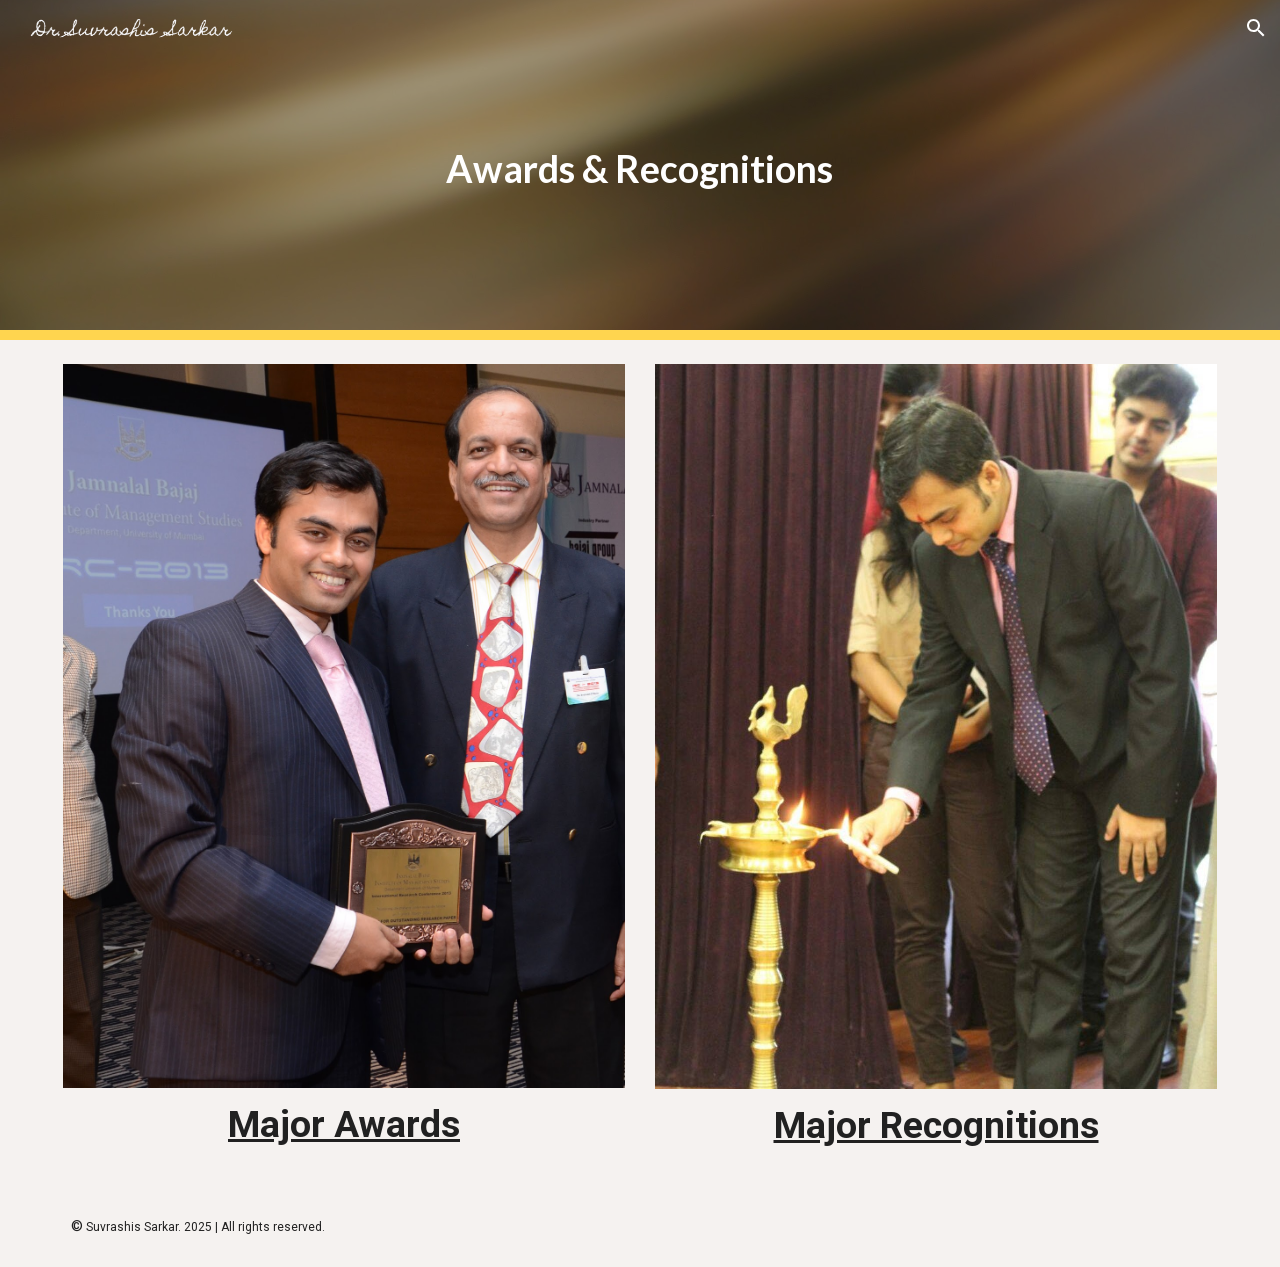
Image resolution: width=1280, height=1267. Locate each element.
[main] (640, 169)
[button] (1256, 28)
